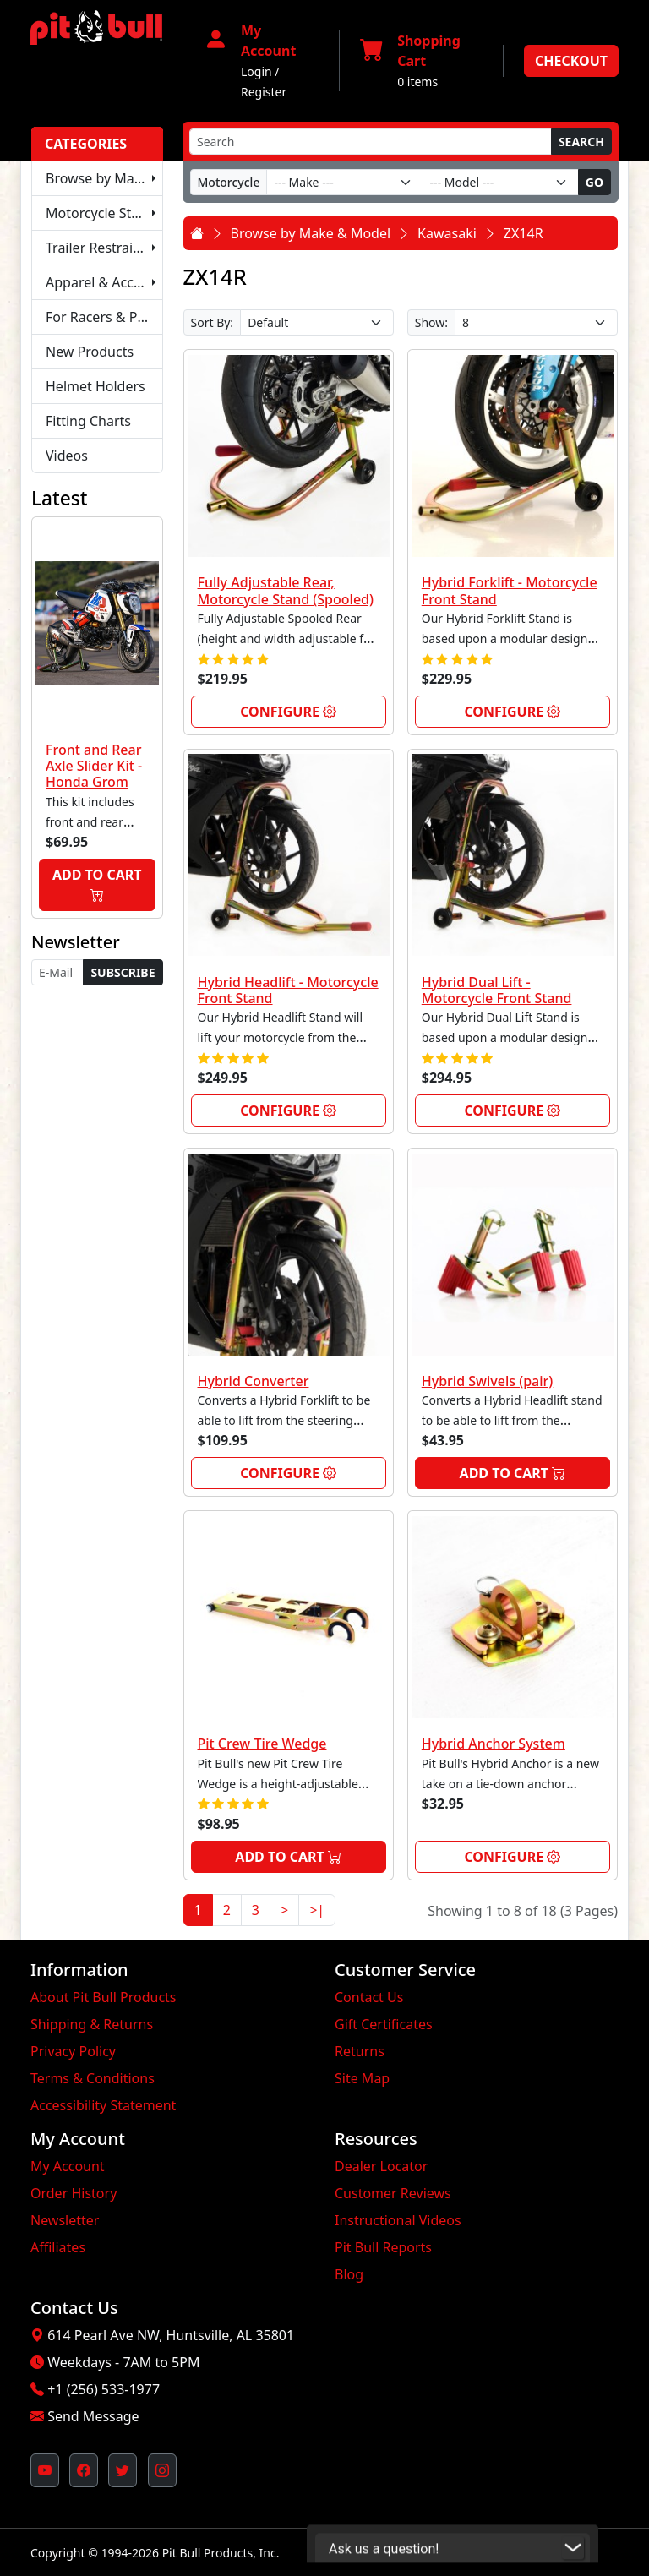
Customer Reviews (393, 2193)
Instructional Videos (398, 2220)
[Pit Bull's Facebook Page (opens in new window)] (83, 2470)
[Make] (344, 182)
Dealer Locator (381, 2166)
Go (594, 182)
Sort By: (212, 322)
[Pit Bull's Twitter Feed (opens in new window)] (122, 2470)
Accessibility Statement (103, 2105)
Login (256, 71)
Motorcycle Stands (104, 213)
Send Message (93, 2416)
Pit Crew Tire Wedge (262, 1743)
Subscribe (122, 972)
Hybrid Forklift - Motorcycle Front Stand (509, 590)
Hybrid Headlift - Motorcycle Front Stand (288, 990)
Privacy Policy (73, 2051)
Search (581, 142)
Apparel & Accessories (104, 282)
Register (263, 92)
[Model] (501, 182)
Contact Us (369, 1997)
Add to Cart (96, 885)
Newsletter (64, 2220)
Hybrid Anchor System (493, 1743)
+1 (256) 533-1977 (103, 2389)
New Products (90, 351)
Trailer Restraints (99, 247)
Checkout (571, 61)
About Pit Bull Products (103, 1997)
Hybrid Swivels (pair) (488, 1381)
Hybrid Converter (253, 1381)
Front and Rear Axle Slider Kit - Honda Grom (94, 765)
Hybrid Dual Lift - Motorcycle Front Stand (497, 990)
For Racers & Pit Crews (104, 317)
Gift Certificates (384, 2024)
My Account (67, 2166)
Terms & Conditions (92, 2078)
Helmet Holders (95, 386)
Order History (73, 2193)
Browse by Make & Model (104, 178)
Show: (431, 322)
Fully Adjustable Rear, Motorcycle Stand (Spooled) (286, 590)
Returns (359, 2051)
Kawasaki (447, 233)
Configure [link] (288, 711)
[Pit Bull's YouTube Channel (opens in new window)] (44, 2470)
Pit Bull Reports (383, 2247)
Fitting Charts (88, 421)
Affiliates (57, 2247)
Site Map (362, 2078)
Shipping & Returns (91, 2024)
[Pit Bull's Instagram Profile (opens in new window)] (162, 2470)
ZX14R (523, 233)
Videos (67, 455)
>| (316, 1910)
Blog (349, 2274)
